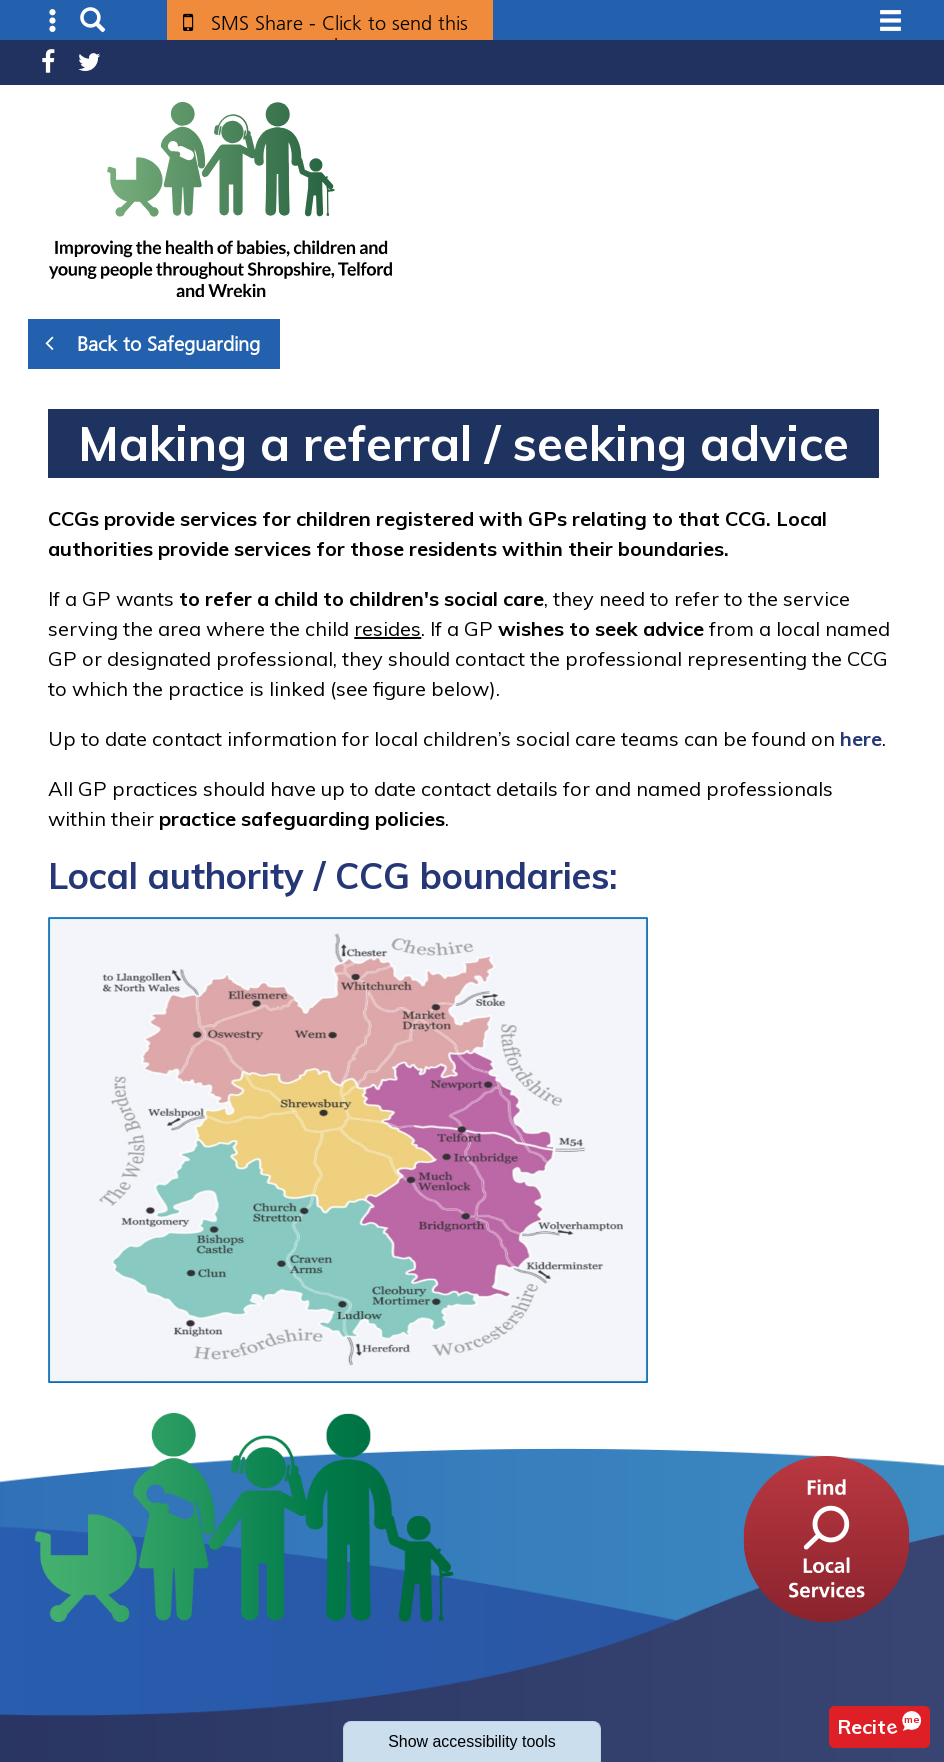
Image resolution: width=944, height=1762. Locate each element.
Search (92, 20)
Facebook (48, 62)
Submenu (53, 20)
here (861, 738)
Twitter (89, 62)
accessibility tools (472, 1741)
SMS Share (339, 30)
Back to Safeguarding (152, 343)
